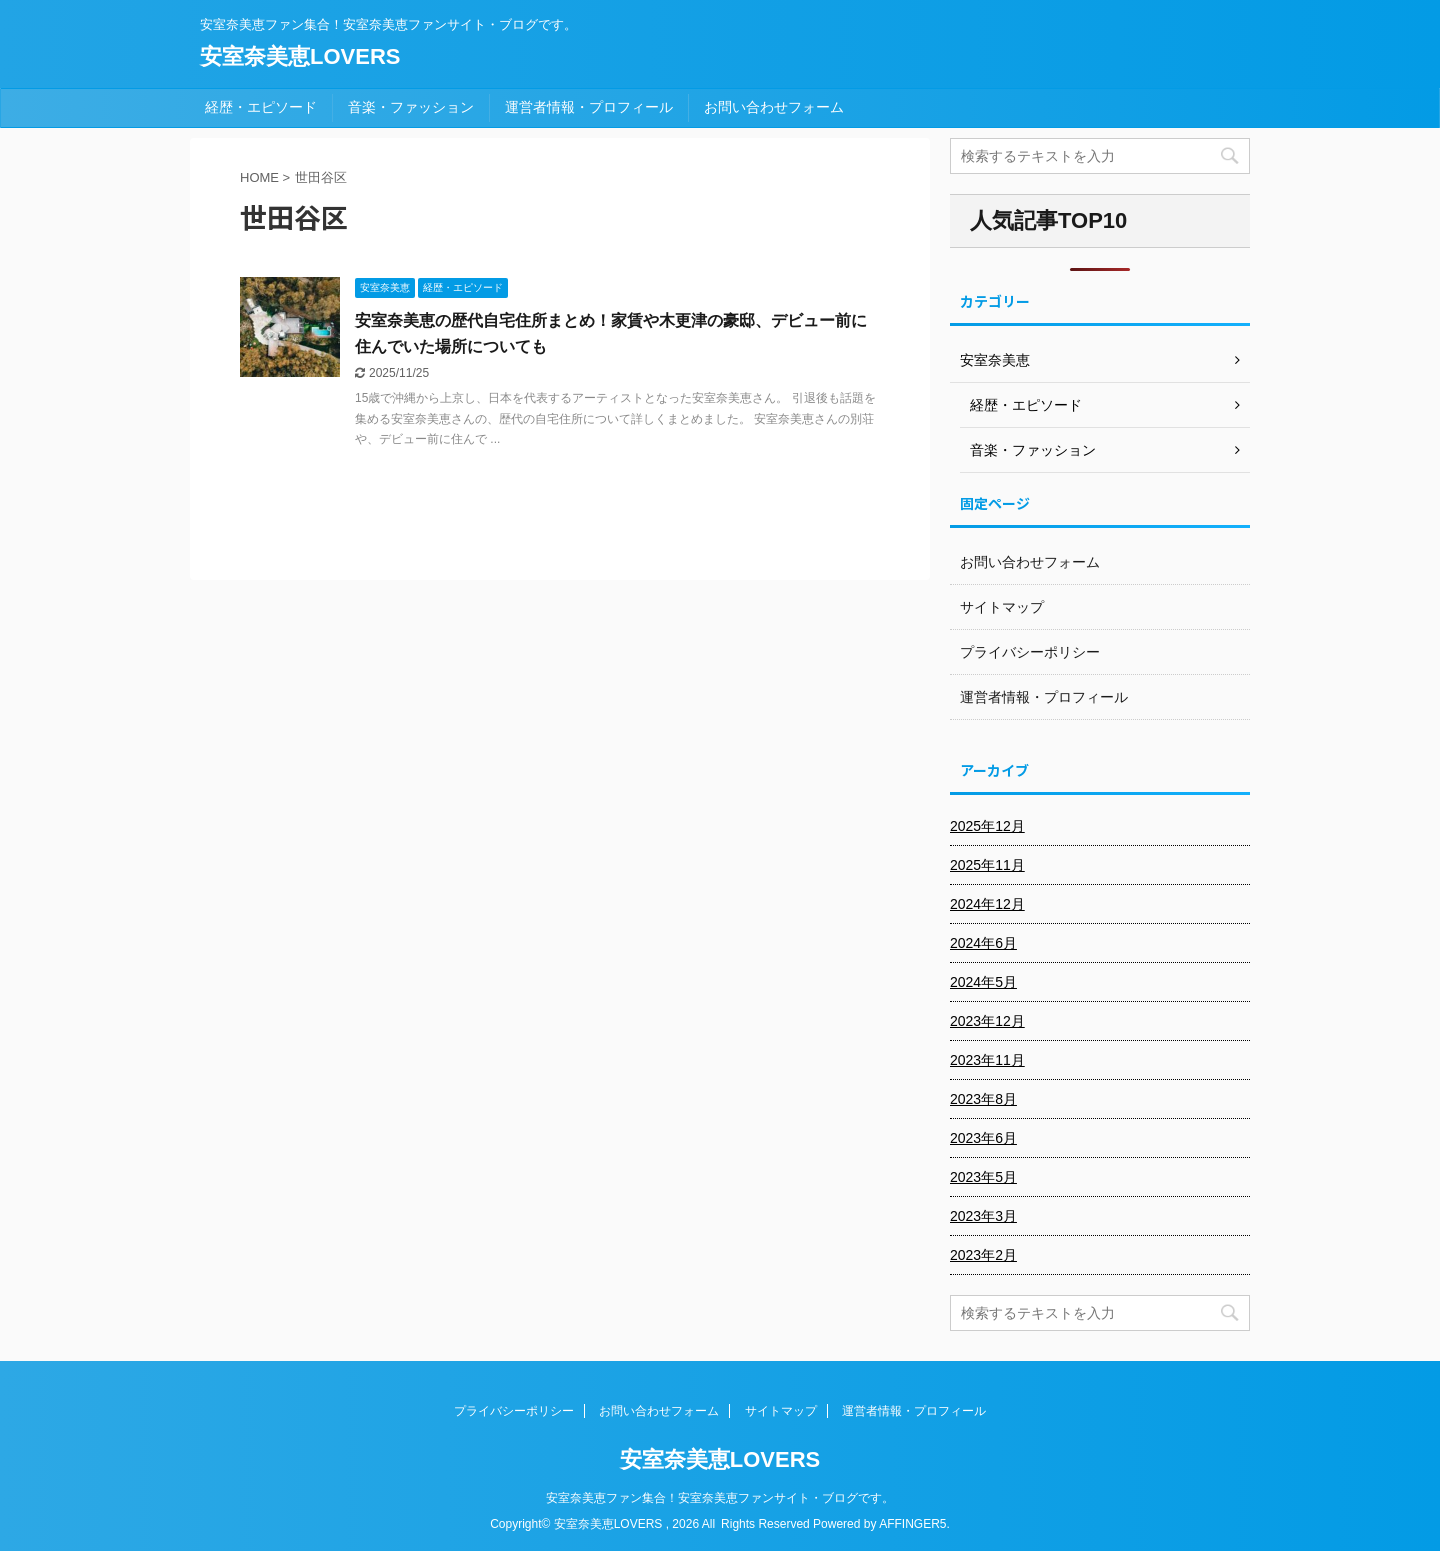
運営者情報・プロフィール (589, 107)
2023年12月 (987, 1021)
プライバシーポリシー (1030, 652)
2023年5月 (983, 1177)
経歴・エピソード (261, 107)
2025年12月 (987, 826)
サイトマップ (1002, 607)
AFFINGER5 (912, 1524)
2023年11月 (987, 1060)
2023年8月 (983, 1099)
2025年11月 (987, 865)
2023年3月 (983, 1216)
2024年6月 (983, 943)
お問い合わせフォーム (774, 107)
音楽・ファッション (411, 107)
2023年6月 (983, 1138)
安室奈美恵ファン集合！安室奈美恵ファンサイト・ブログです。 (720, 1498)
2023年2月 (983, 1255)
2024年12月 (987, 904)
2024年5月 (983, 982)
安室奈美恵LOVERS (300, 56)
